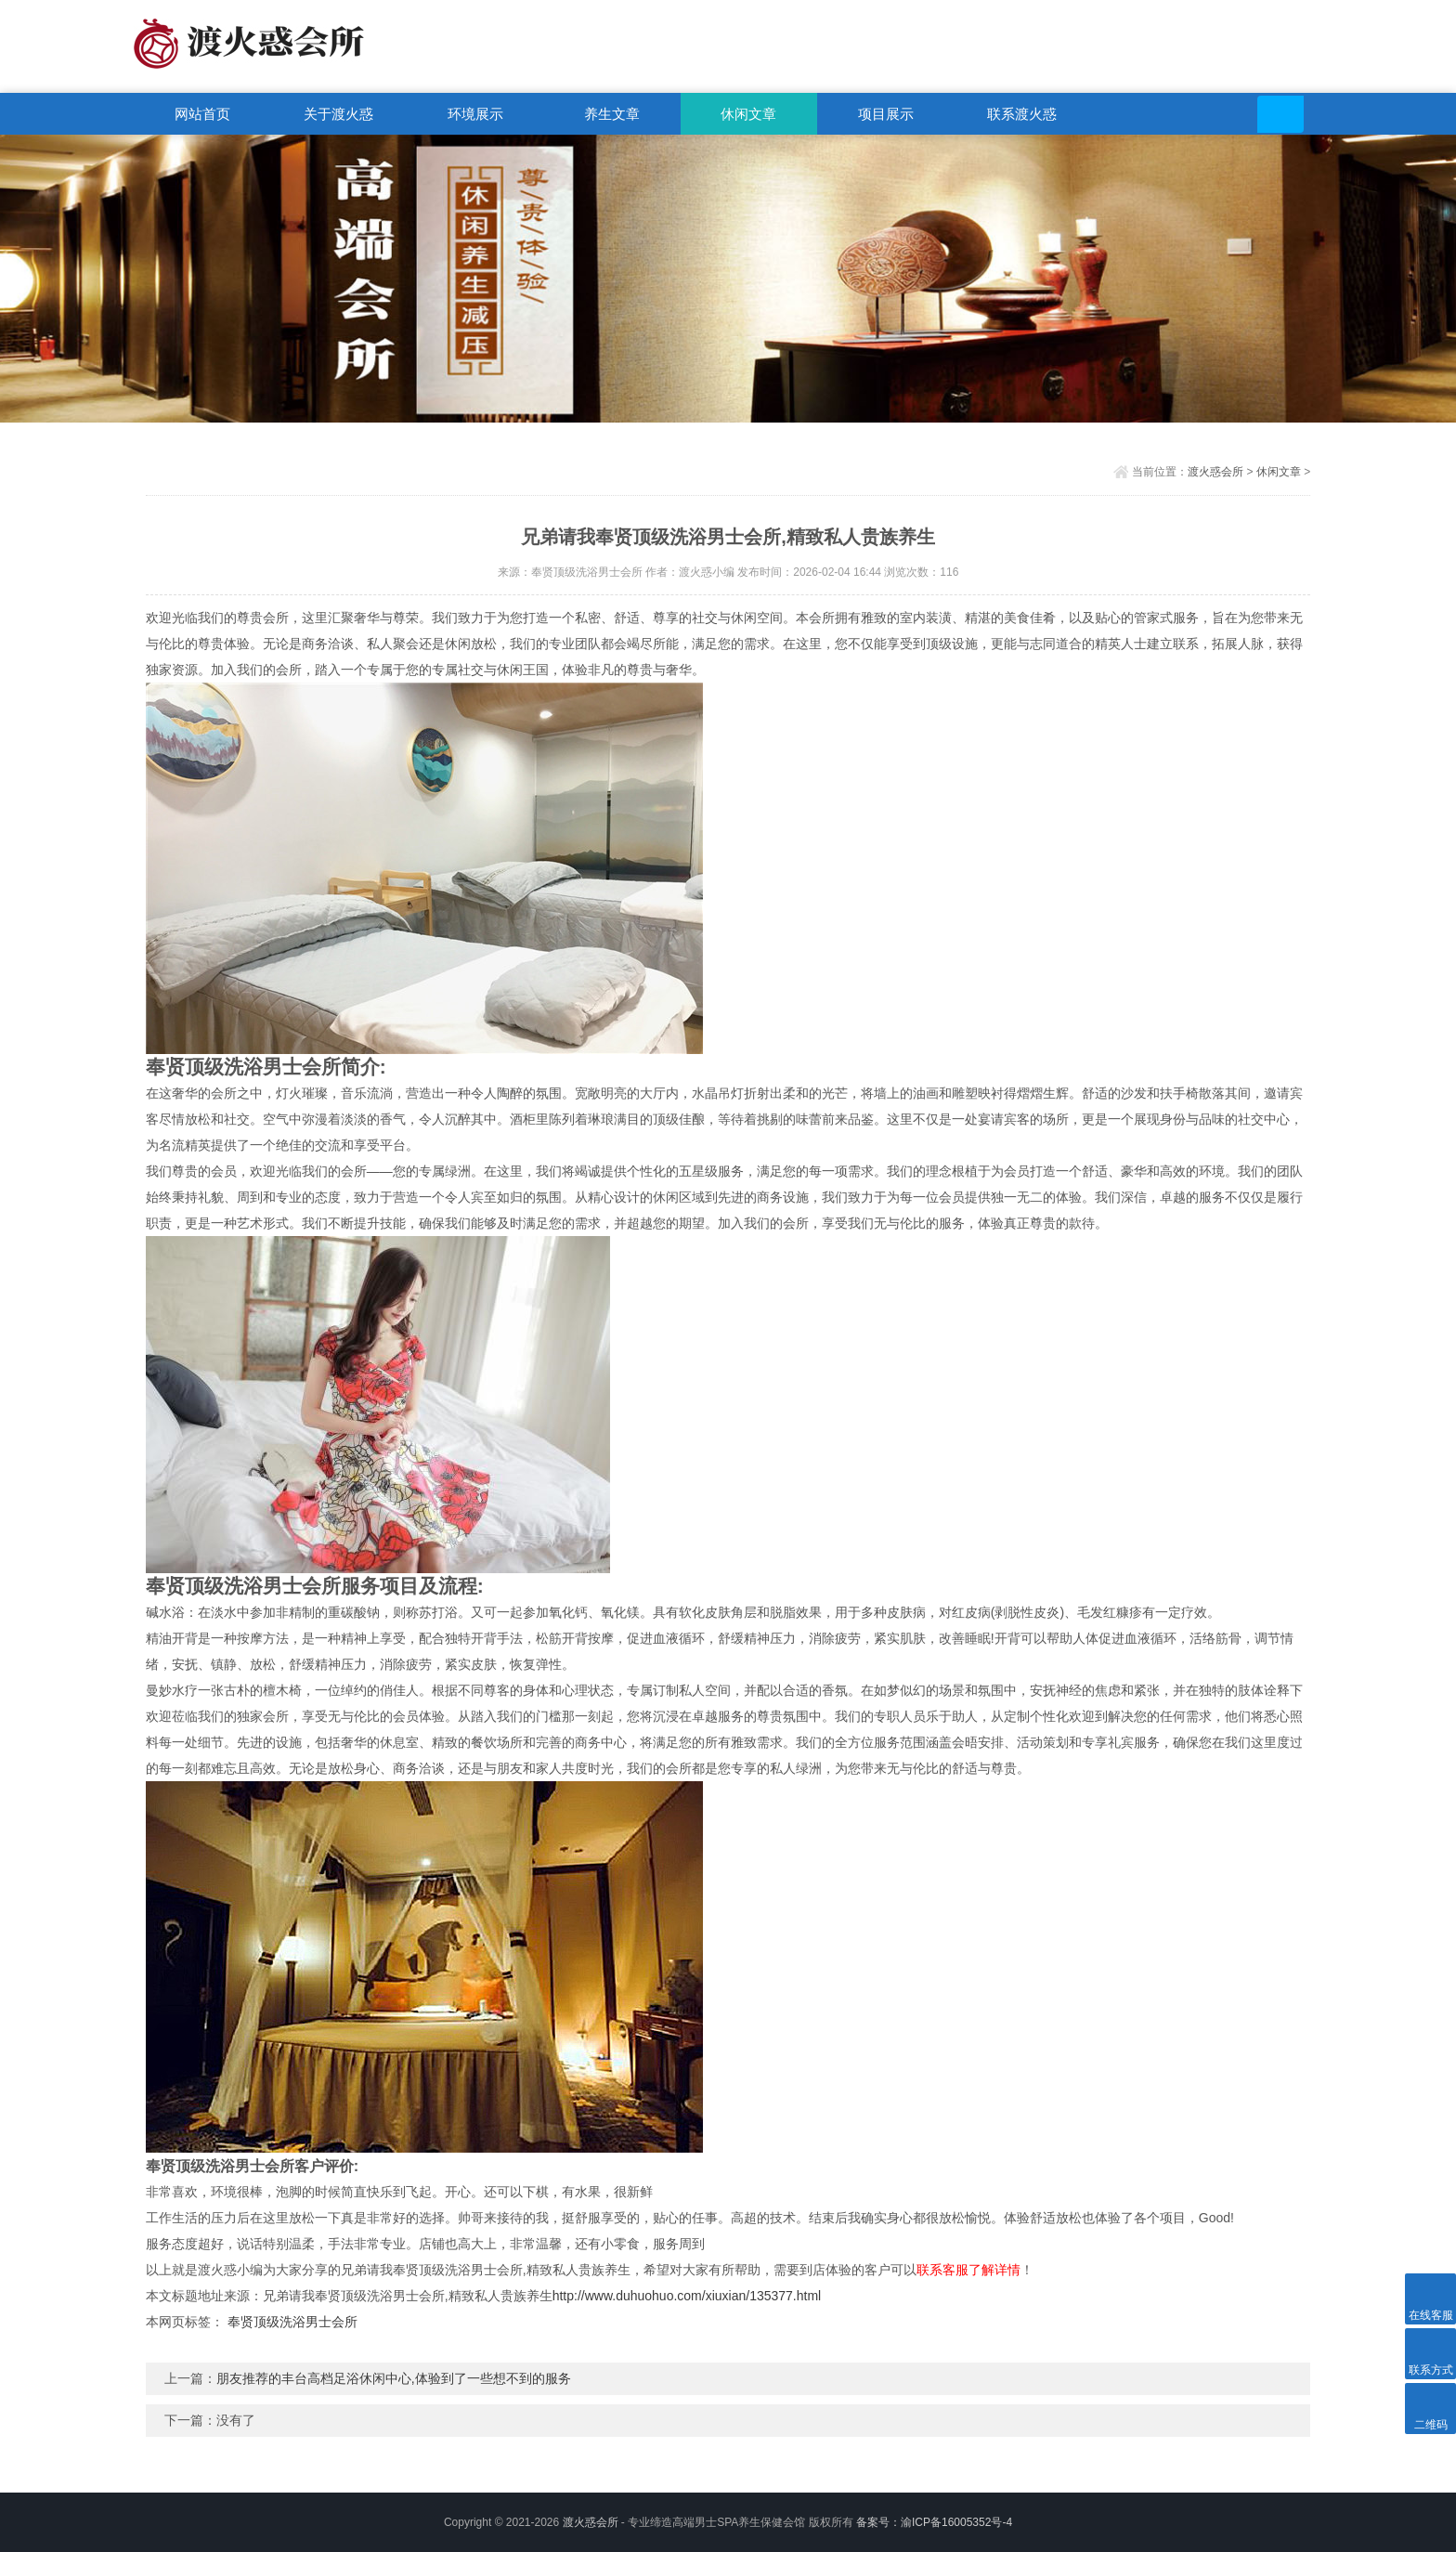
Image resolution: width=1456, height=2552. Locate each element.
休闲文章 (748, 114)
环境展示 (475, 114)
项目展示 (886, 114)
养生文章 (612, 114)
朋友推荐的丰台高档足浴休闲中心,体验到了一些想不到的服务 (393, 2378)
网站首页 (202, 114)
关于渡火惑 (338, 114)
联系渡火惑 (1022, 114)
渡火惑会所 (1215, 471)
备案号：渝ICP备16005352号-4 (934, 2522)
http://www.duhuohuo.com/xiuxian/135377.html (687, 2295)
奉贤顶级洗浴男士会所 (293, 2321)
